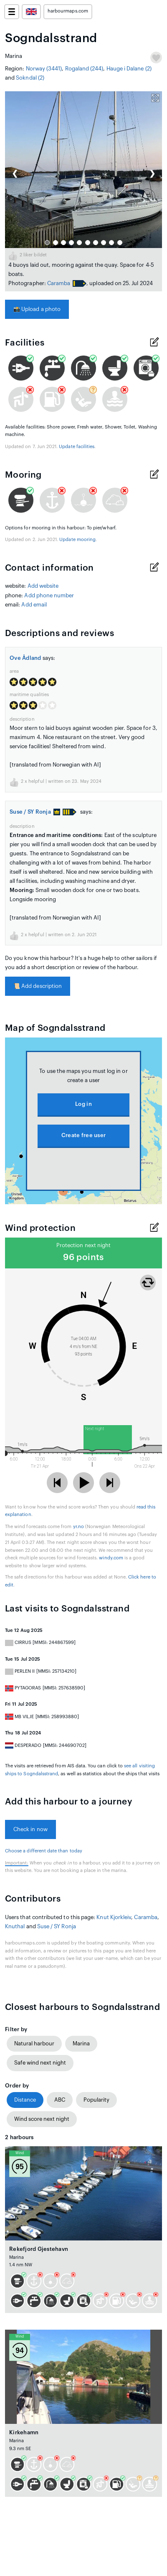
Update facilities (76, 446)
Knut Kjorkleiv (113, 1917)
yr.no (78, 1526)
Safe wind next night (40, 2062)
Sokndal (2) (30, 77)
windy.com (111, 1558)
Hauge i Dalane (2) (129, 68)
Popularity (96, 2099)
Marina (81, 2043)
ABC (59, 2099)
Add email (34, 604)
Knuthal (15, 1926)
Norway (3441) (44, 68)
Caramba (58, 283)
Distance (25, 2099)
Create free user (83, 1135)
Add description (37, 986)
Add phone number (49, 595)
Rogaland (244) (84, 68)
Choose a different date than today (43, 1851)
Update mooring (77, 539)
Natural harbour (34, 2043)
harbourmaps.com (68, 11)
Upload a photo (37, 309)
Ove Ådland (25, 658)
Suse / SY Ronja (35, 811)
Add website (43, 586)
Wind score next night (41, 2119)
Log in (83, 1104)
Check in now (30, 1829)
